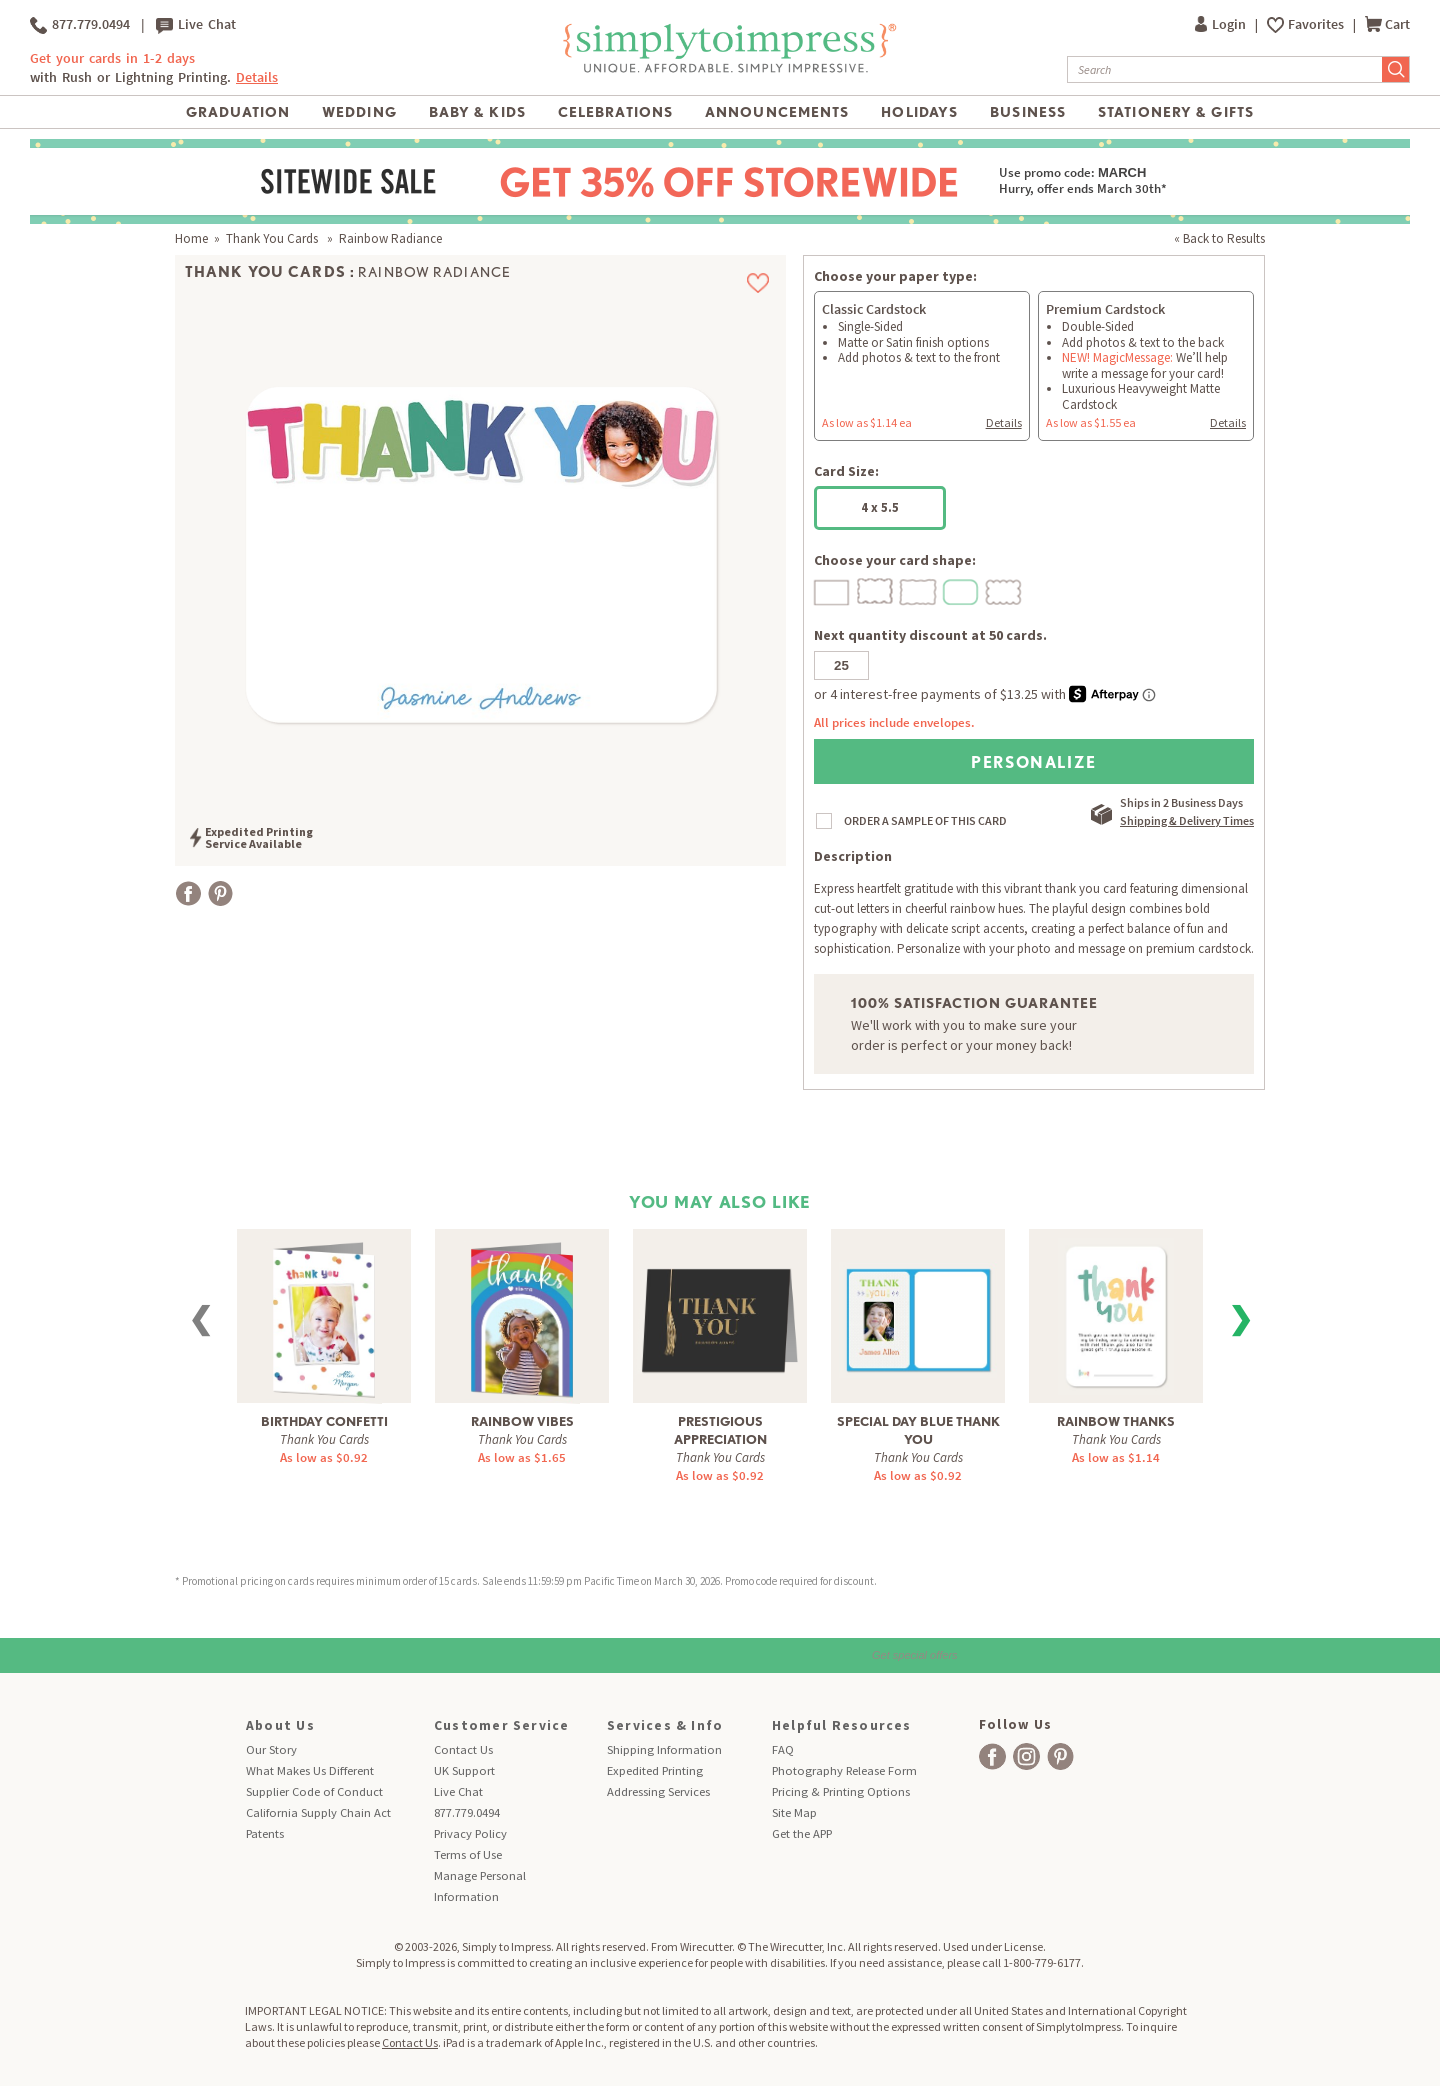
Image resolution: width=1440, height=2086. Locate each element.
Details (257, 77)
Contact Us (463, 1749)
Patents (265, 1833)
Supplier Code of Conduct (314, 1791)
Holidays (919, 112)
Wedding (359, 112)
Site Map (794, 1812)
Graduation (238, 112)
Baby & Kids (477, 112)
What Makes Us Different (310, 1770)
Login (1222, 24)
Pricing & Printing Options (841, 1791)
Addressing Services (658, 1791)
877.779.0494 (80, 25)
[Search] (1225, 69)
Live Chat (196, 25)
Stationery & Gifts (1176, 112)
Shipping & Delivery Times (1187, 820)
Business (1028, 112)
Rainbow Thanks (1116, 1421)
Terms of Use (468, 1854)
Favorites (1317, 24)
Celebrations (615, 112)
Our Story (271, 1749)
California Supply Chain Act (318, 1812)
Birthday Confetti (324, 1421)
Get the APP (802, 1833)
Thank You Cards (273, 238)
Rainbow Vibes (522, 1421)
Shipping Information (664, 1749)
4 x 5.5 (880, 507)
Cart (1387, 24)
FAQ (783, 1749)
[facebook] (992, 1756)
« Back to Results (1219, 238)
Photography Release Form (844, 1770)
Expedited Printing (655, 1770)
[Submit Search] (1396, 69)
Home (191, 238)
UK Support (464, 1770)
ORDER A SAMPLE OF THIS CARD (925, 820)
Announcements (777, 112)
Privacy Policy (470, 1833)
